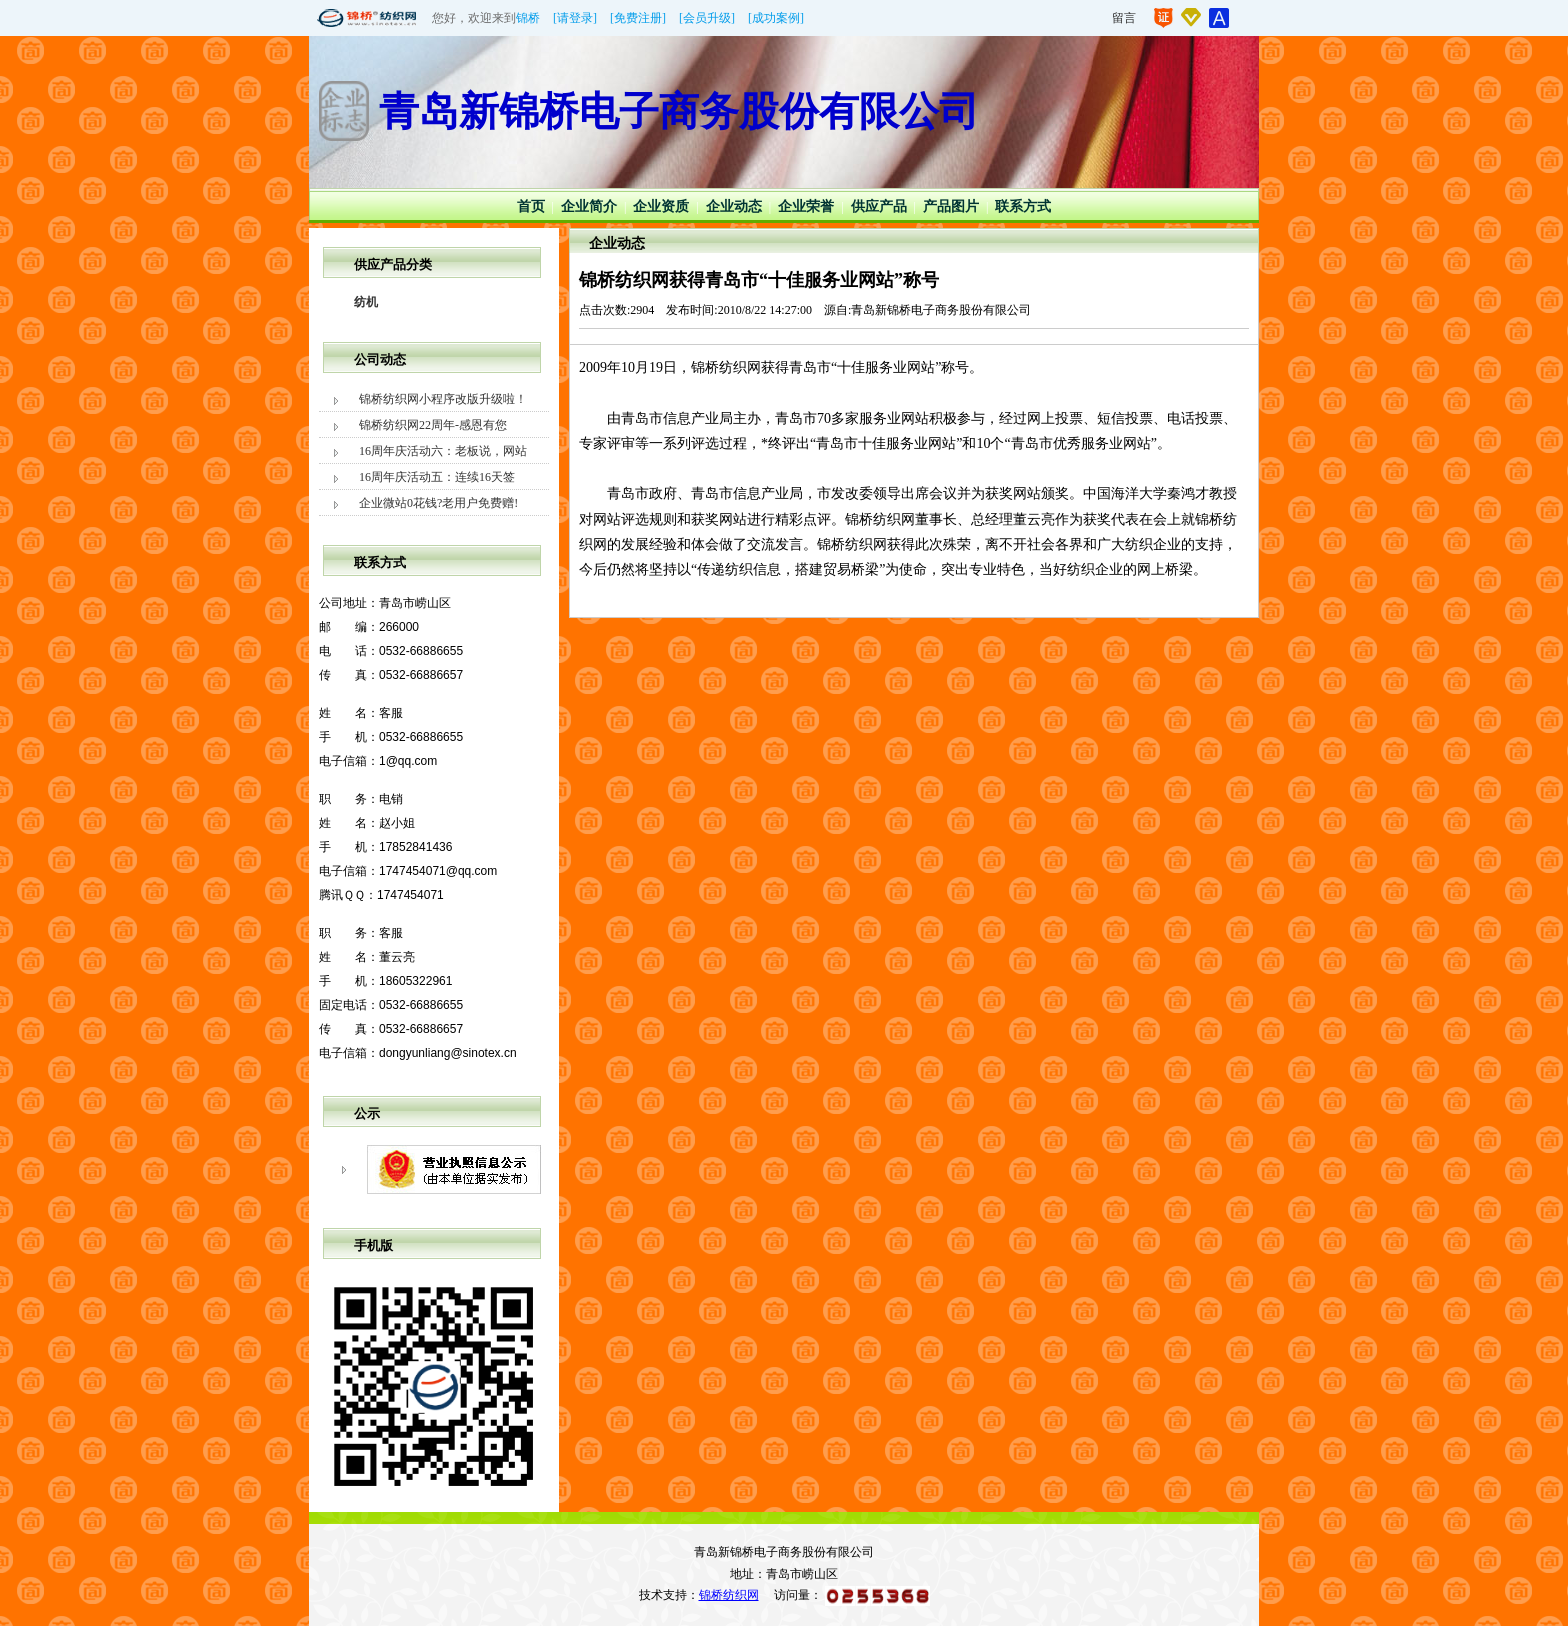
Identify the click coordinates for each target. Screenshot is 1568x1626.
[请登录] (575, 18)
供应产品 (879, 206)
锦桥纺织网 (729, 1595)
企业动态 (734, 206)
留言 (1124, 18)
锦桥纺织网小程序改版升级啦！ (443, 399)
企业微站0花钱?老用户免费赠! (438, 503)
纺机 (366, 302)
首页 (531, 206)
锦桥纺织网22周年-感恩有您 (433, 425)
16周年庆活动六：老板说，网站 (443, 451)
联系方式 (1023, 206)
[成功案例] (776, 18)
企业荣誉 (806, 206)
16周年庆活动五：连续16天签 (437, 477)
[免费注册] (638, 18)
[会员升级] (707, 18)
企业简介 (589, 206)
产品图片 (951, 206)
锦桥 (528, 18)
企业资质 (661, 206)
